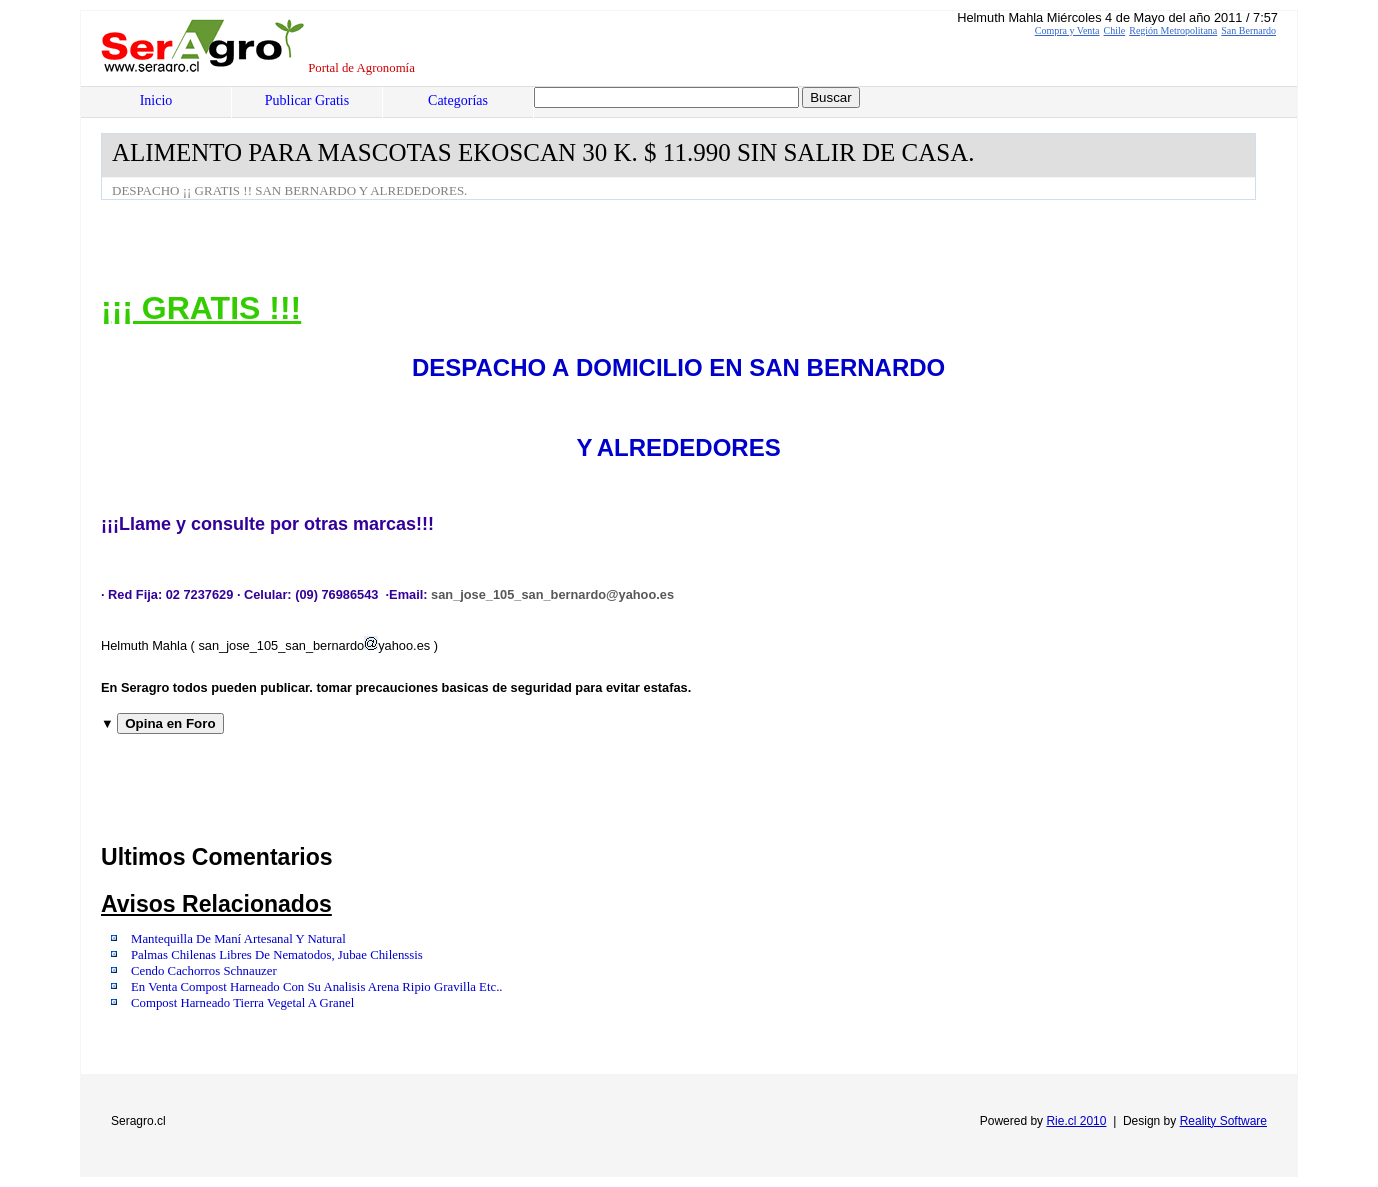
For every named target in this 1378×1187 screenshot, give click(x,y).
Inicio (156, 100)
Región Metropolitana (1173, 30)
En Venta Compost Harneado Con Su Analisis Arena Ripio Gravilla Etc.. (317, 987)
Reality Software (1223, 1121)
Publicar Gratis (307, 100)
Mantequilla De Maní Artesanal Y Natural (238, 939)
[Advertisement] (465, 255)
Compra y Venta (1067, 30)
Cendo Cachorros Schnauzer (204, 971)
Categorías (458, 100)
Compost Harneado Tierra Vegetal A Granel (242, 1003)
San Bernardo (1248, 30)
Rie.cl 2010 (1076, 1121)
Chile (1115, 30)
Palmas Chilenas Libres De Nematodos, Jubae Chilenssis (277, 955)
